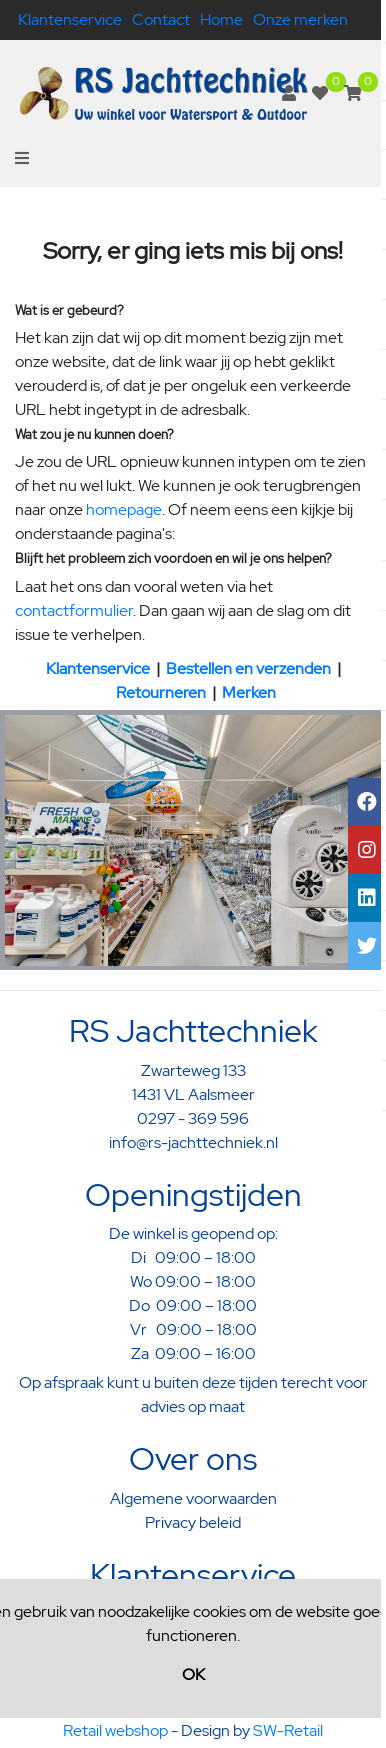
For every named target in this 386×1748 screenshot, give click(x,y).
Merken (249, 692)
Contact (161, 19)
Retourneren (161, 692)
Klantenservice (70, 19)
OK (193, 1674)
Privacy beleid (193, 1522)
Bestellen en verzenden (248, 668)
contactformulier (74, 610)
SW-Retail (288, 1730)
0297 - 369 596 (193, 1118)
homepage (124, 509)
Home (221, 19)
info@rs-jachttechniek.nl (193, 1142)
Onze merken (300, 19)
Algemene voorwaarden (193, 1498)
